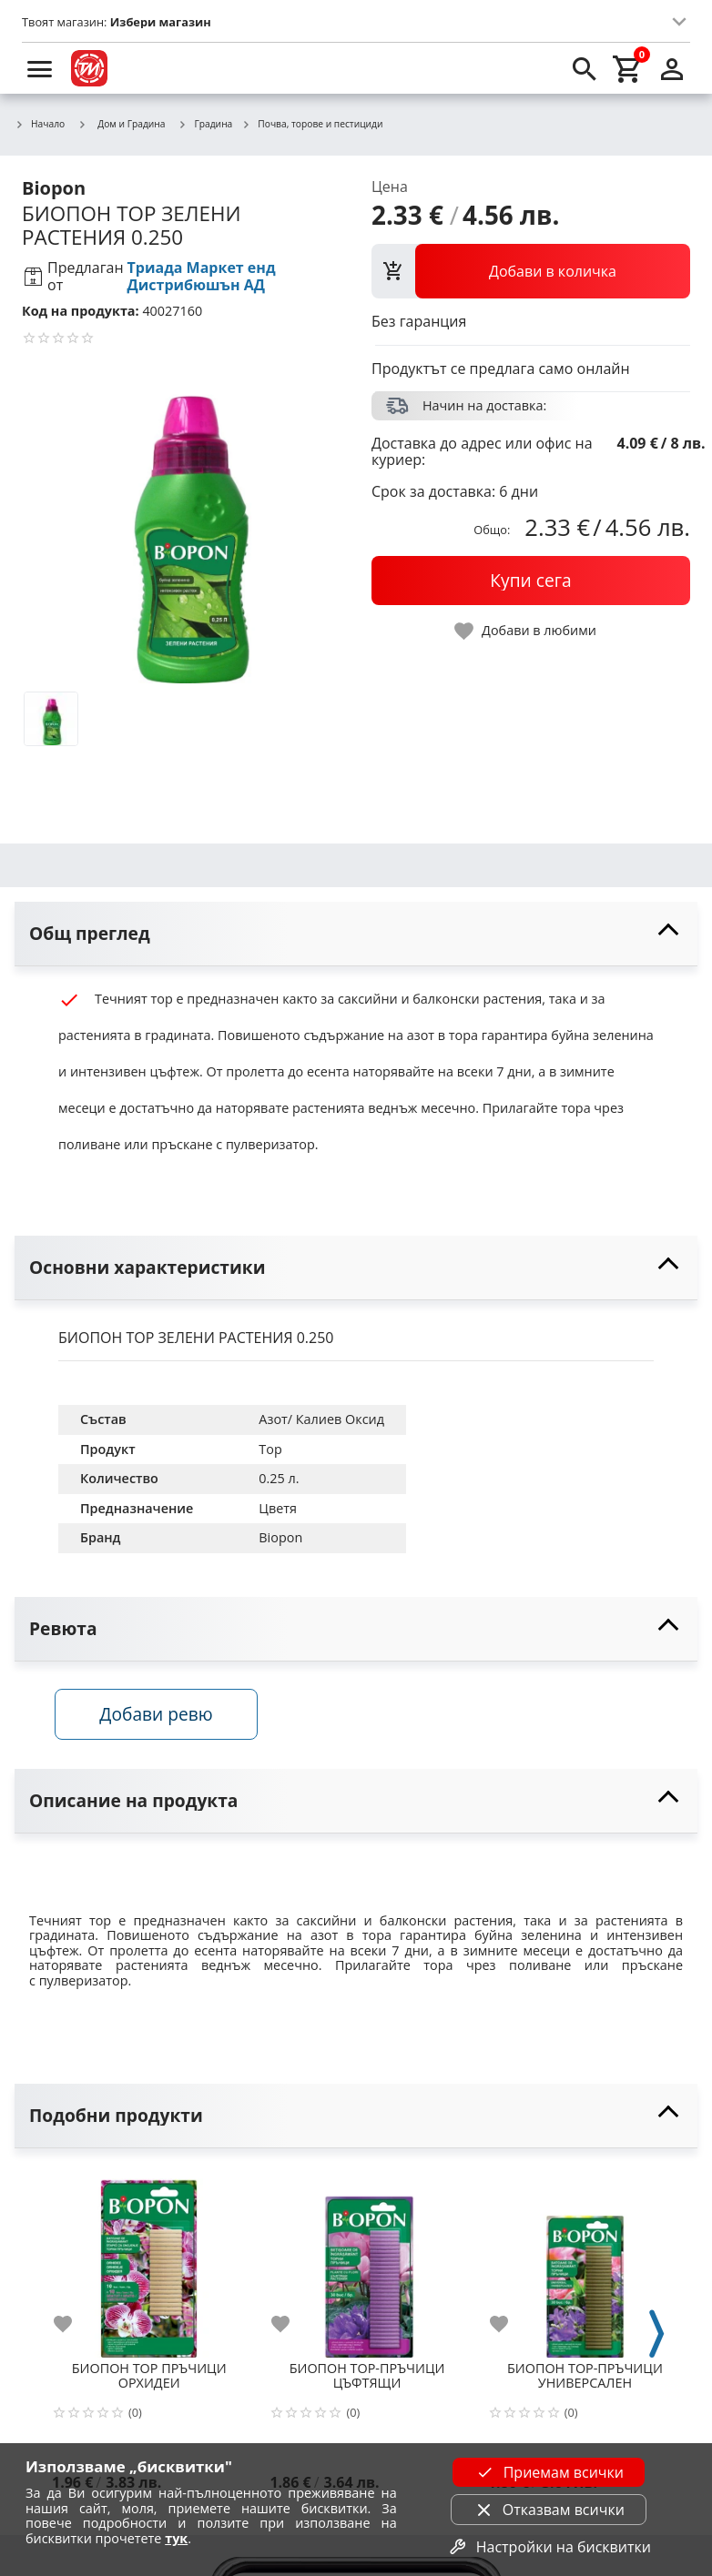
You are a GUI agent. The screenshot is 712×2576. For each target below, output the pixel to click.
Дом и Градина (121, 123)
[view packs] (530, 271)
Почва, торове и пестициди (311, 124)
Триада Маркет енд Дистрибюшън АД (201, 276)
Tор (270, 1449)
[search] (584, 68)
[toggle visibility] (356, 934)
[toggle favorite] (526, 631)
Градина (205, 124)
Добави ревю (159, 1715)
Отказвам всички (549, 2509)
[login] (672, 68)
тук (176, 2538)
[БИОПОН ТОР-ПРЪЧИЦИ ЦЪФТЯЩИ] (366, 2262)
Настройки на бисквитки (549, 2547)
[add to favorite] (74, 2327)
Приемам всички (549, 2472)
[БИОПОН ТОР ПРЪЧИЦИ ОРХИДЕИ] (149, 2262)
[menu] (40, 68)
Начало (40, 124)
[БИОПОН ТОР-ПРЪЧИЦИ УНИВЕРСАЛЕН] (585, 2262)
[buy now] (530, 580)
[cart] (628, 68)
